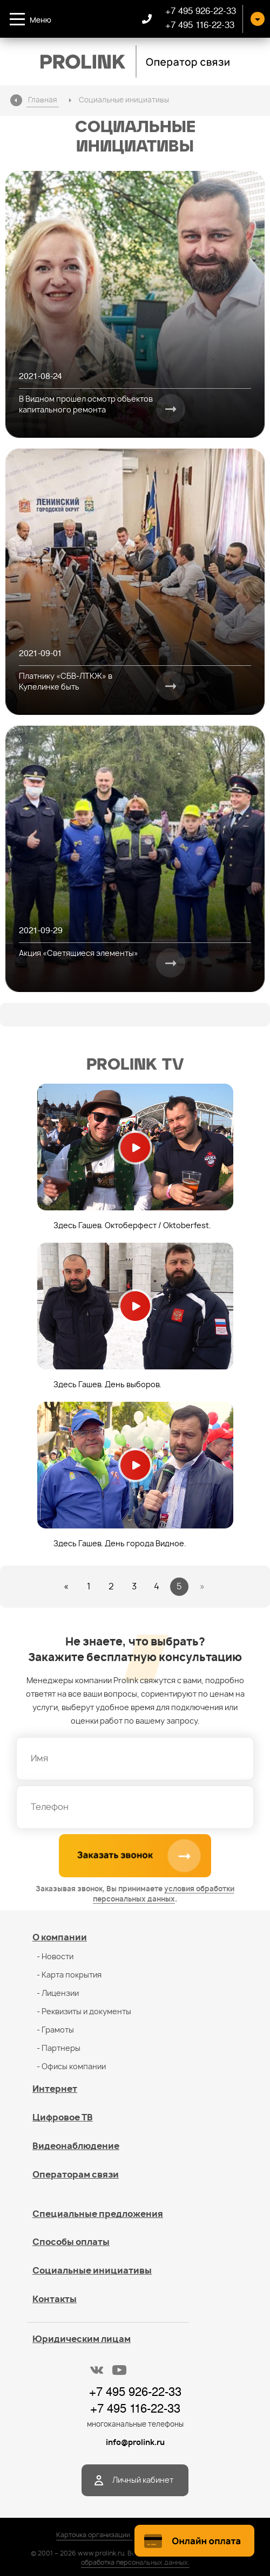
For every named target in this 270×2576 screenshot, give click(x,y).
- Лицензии (58, 1994)
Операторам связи (75, 2175)
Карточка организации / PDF (102, 2535)
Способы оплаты (71, 2242)
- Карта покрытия (69, 1975)
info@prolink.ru (135, 2443)
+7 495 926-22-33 (200, 11)
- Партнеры (58, 2048)
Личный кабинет (142, 2480)
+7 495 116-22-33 (199, 25)
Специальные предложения (97, 2214)
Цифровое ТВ (62, 2117)
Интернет (54, 2089)
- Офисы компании (71, 2067)
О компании (59, 1937)
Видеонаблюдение (75, 2146)
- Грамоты (55, 2030)
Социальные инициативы (92, 2271)
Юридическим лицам (81, 2339)
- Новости (55, 1957)
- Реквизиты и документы (84, 2012)
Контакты (54, 2299)
